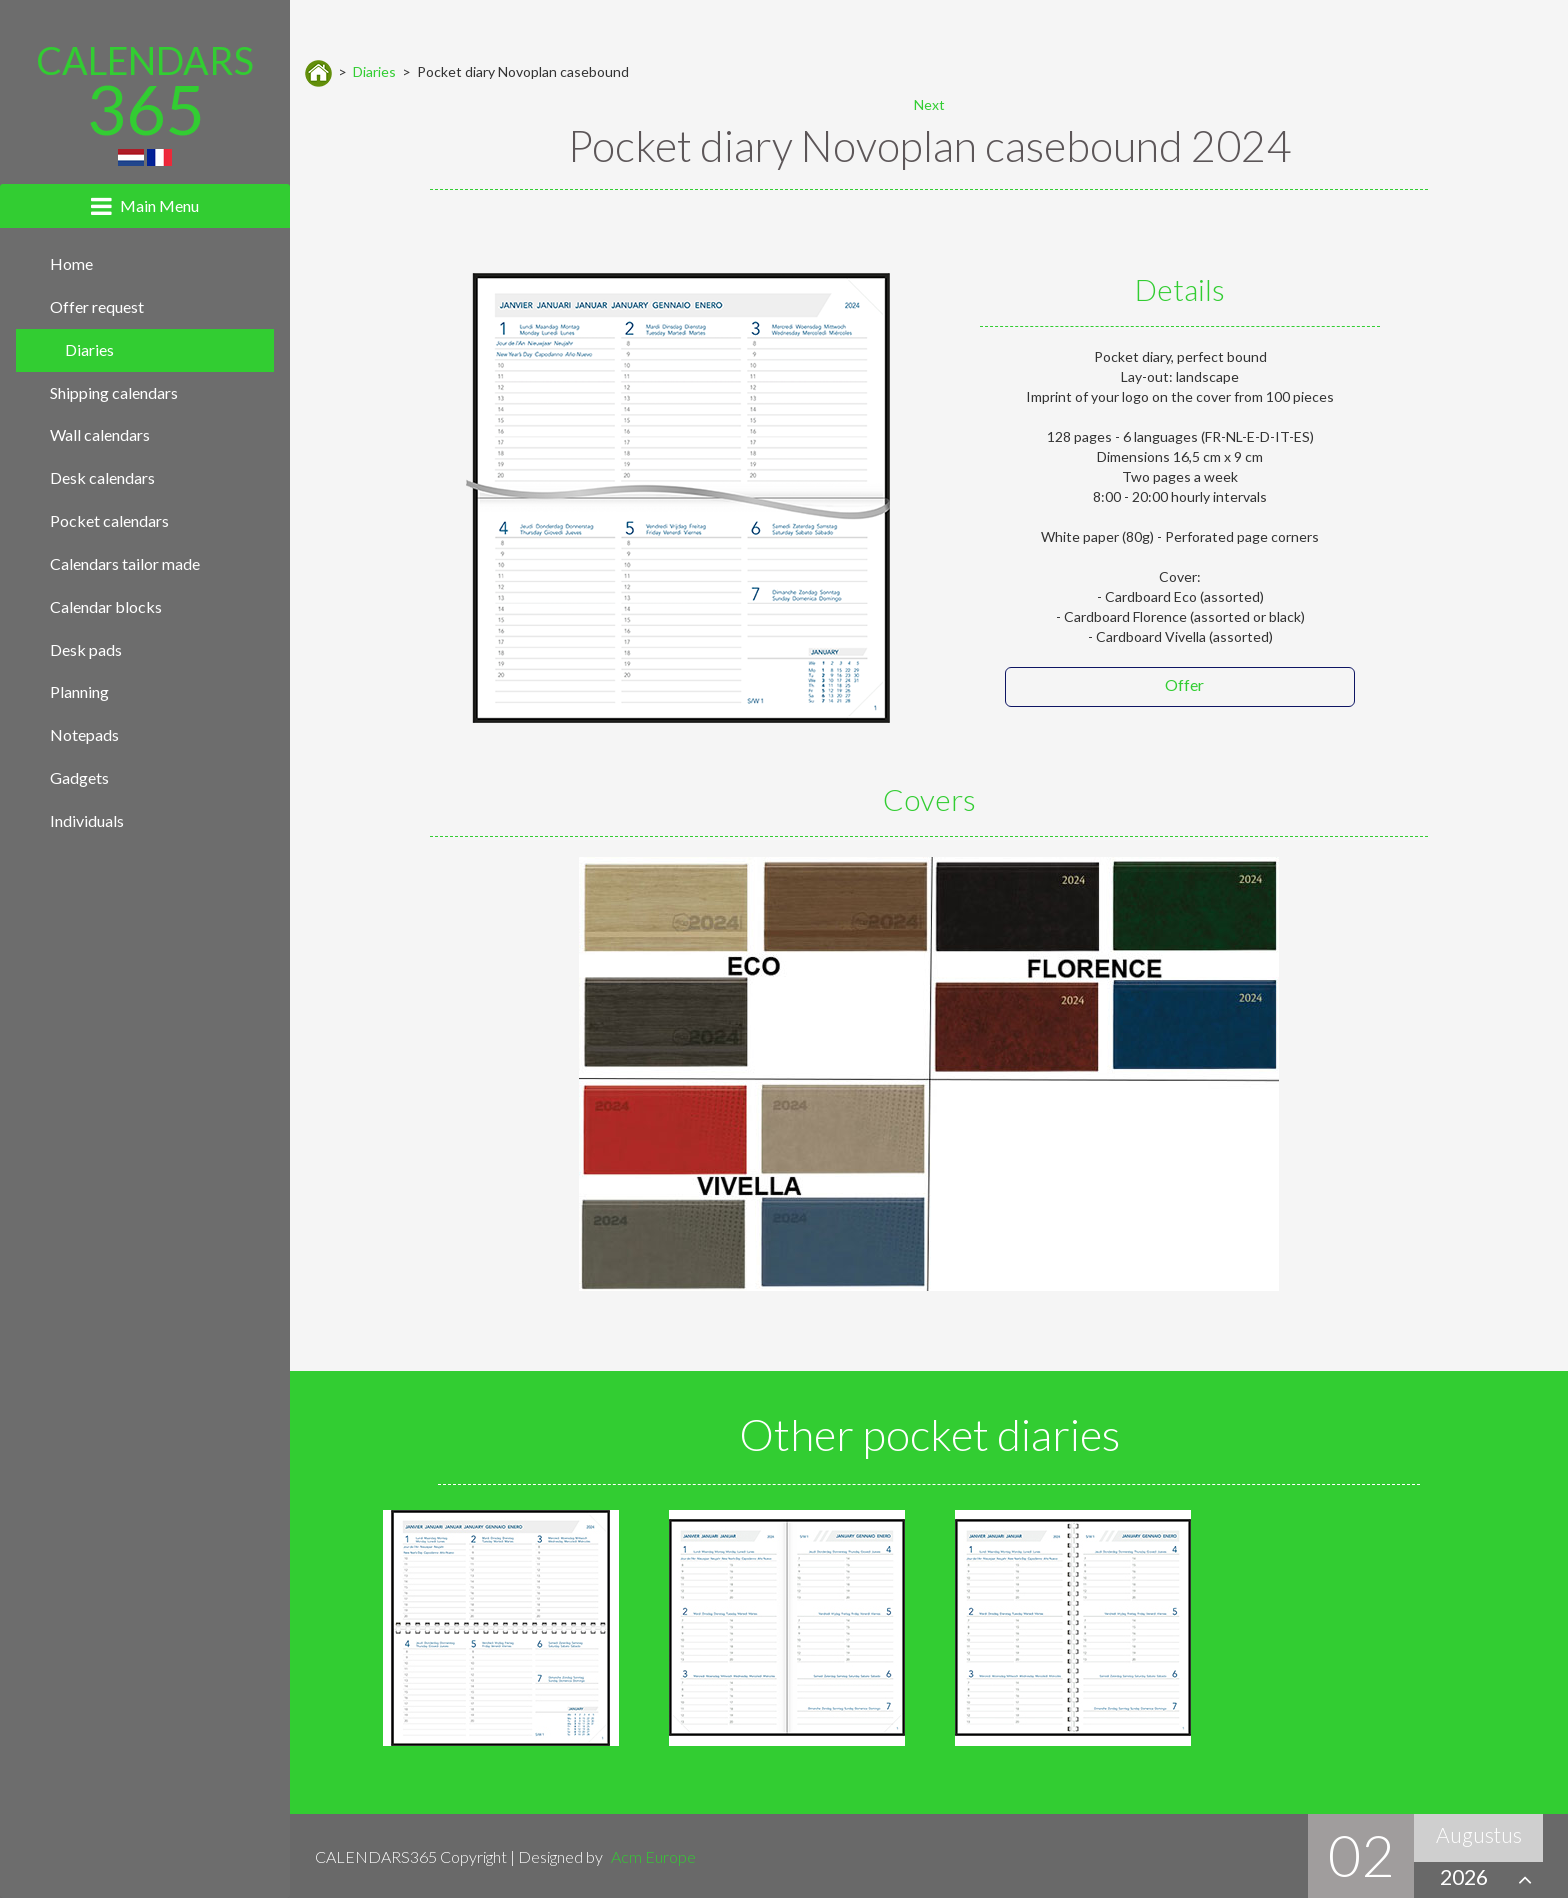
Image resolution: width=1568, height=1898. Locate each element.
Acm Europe (653, 1856)
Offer (1184, 684)
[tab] (145, 206)
